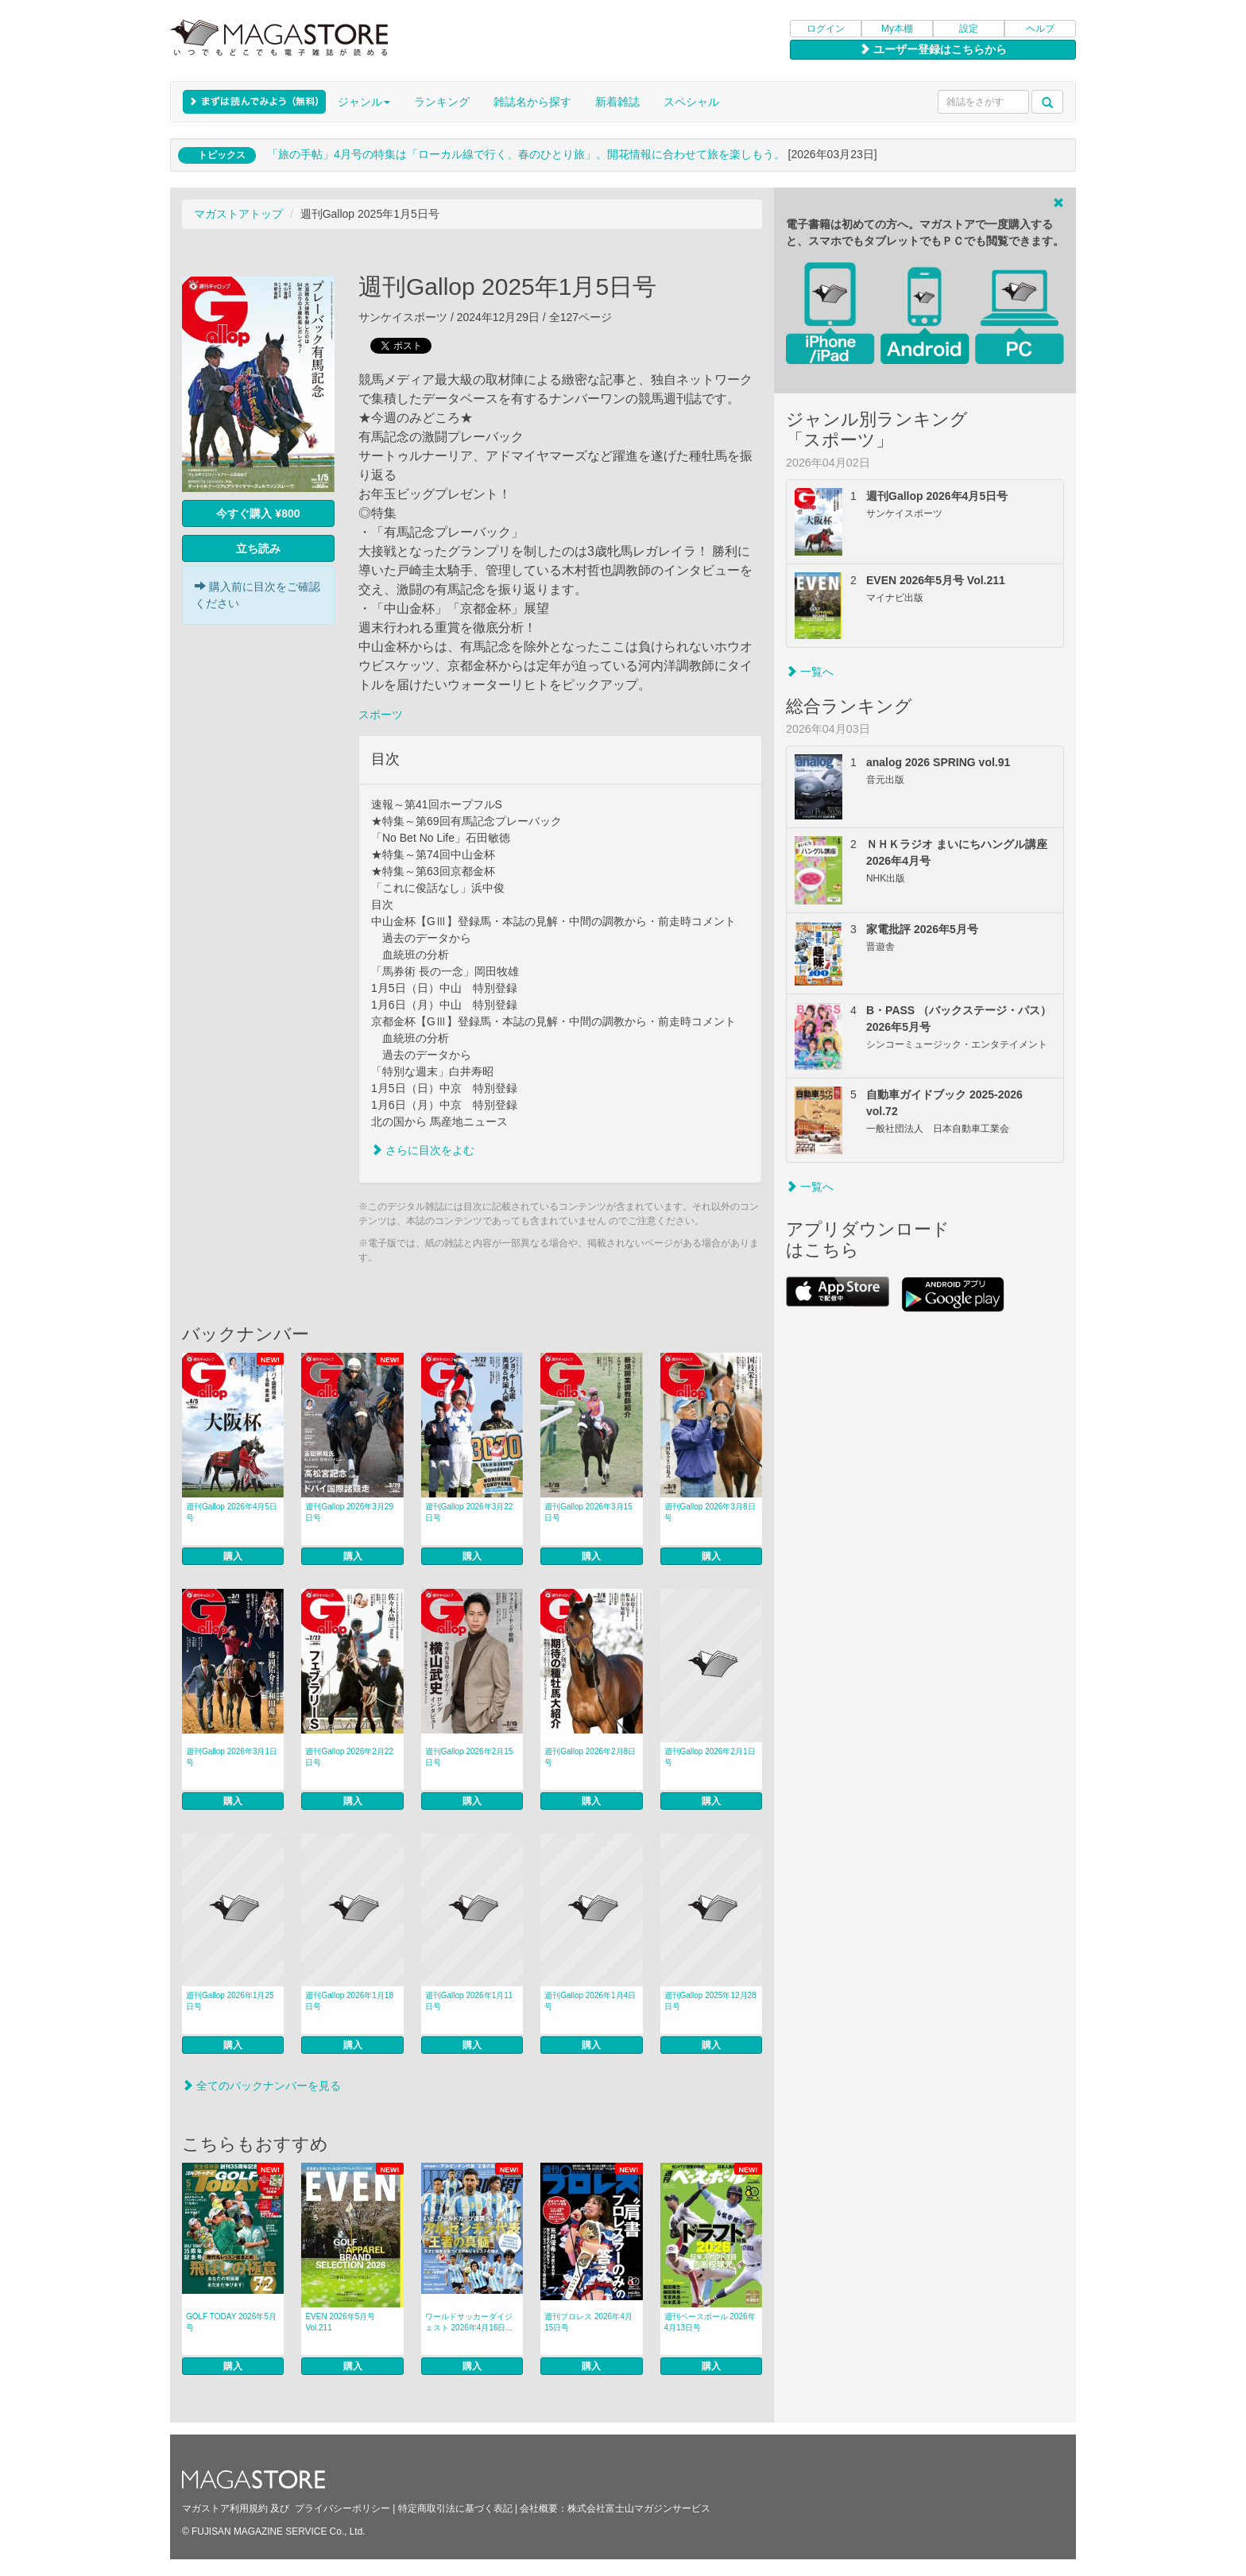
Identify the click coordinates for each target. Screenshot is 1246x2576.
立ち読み (258, 548)
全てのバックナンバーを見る (261, 2085)
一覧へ (810, 671)
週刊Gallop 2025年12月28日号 (710, 2001)
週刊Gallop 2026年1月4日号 (590, 2001)
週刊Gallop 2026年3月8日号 (710, 1512)
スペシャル (691, 101)
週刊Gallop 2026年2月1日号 (710, 1757)
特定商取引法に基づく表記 (455, 2508)
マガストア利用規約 (225, 2508)
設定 (968, 28)
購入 (232, 1556)
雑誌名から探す (532, 101)
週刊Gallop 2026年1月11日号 (469, 2001)
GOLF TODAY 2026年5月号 (231, 2322)
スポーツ (380, 714)
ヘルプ (1040, 28)
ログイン (826, 28)
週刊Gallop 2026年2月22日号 (349, 1757)
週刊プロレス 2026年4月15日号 (588, 2322)
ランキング (442, 101)
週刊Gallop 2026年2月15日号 (469, 1757)
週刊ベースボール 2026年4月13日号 (710, 2322)
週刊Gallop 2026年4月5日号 (231, 1512)
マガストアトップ (238, 213)
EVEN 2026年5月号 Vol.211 (340, 2322)
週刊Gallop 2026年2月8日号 (590, 1757)
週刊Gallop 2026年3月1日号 (231, 1757)
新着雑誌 (617, 101)
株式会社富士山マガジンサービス (638, 2508)
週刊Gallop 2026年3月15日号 (588, 1512)
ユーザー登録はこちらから (933, 49)
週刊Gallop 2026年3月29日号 (349, 1512)
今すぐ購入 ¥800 (258, 513)
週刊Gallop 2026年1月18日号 (349, 2001)
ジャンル (364, 101)
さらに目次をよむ (422, 1150)
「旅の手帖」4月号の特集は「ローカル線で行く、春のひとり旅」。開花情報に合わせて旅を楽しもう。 (526, 154)
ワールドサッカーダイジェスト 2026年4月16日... (469, 2322)
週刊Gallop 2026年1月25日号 (230, 2001)
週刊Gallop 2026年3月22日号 (469, 1512)
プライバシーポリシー (342, 2508)
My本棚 (897, 28)
